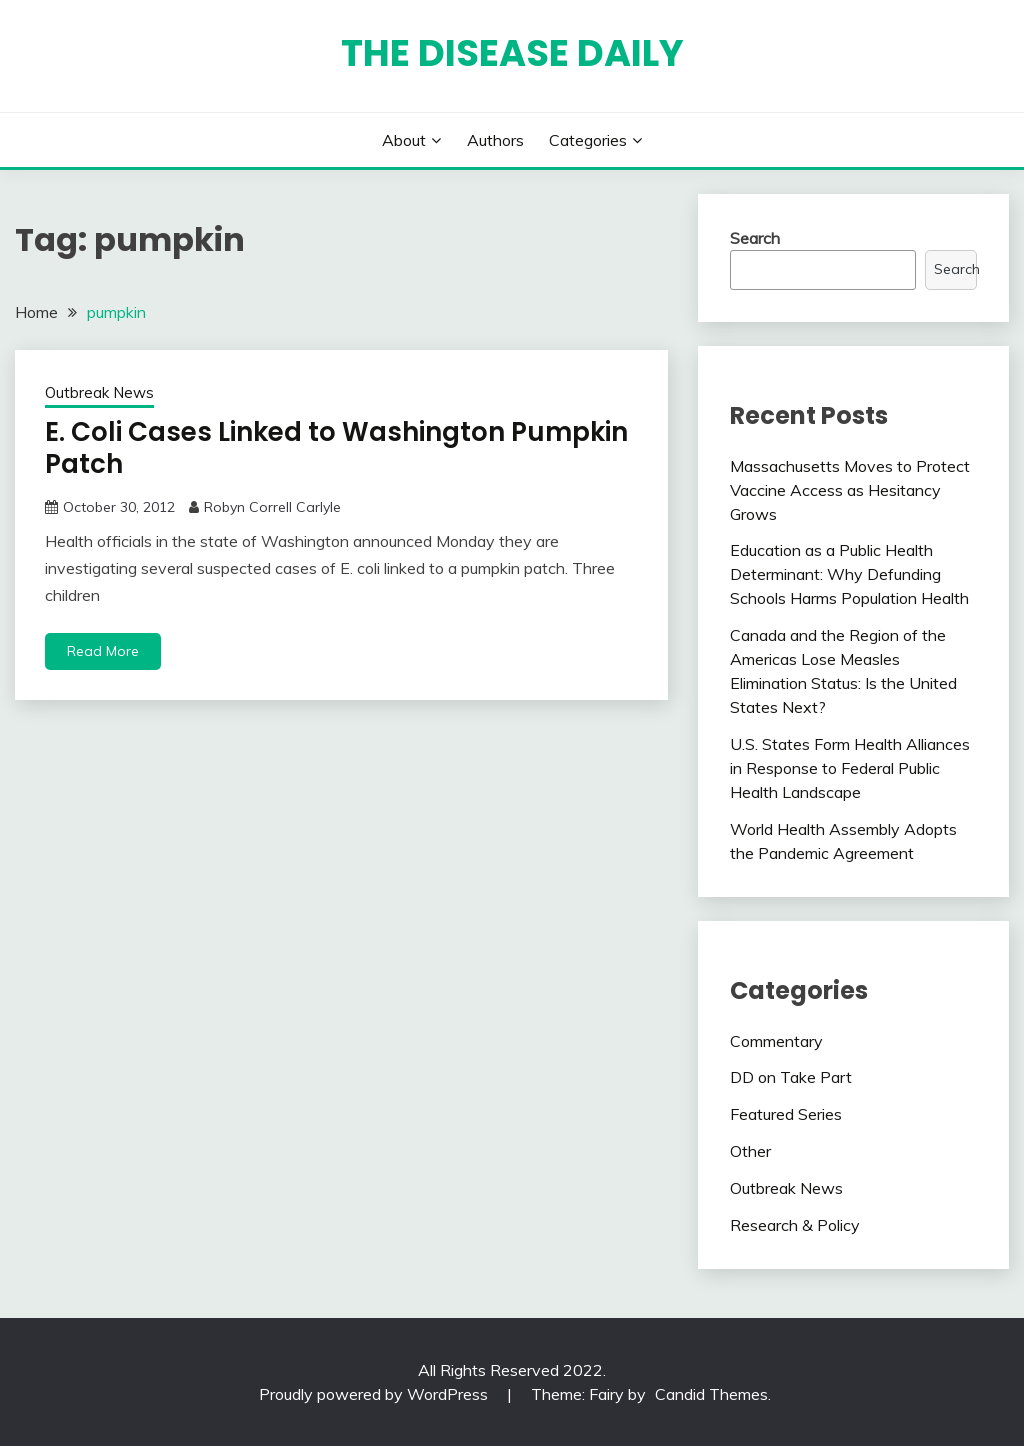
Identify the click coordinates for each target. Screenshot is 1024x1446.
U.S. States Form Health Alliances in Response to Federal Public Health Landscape (850, 768)
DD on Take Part (791, 1077)
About (404, 140)
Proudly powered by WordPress (375, 1394)
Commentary (776, 1041)
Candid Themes (711, 1394)
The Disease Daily (512, 53)
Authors (495, 140)
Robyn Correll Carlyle (272, 507)
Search (755, 238)
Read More (103, 651)
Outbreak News (99, 392)
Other (750, 1151)
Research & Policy (795, 1225)
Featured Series (786, 1114)
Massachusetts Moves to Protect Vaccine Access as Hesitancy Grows (850, 490)
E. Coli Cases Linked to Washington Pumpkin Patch (336, 448)
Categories (588, 140)
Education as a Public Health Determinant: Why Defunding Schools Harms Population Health (849, 574)
